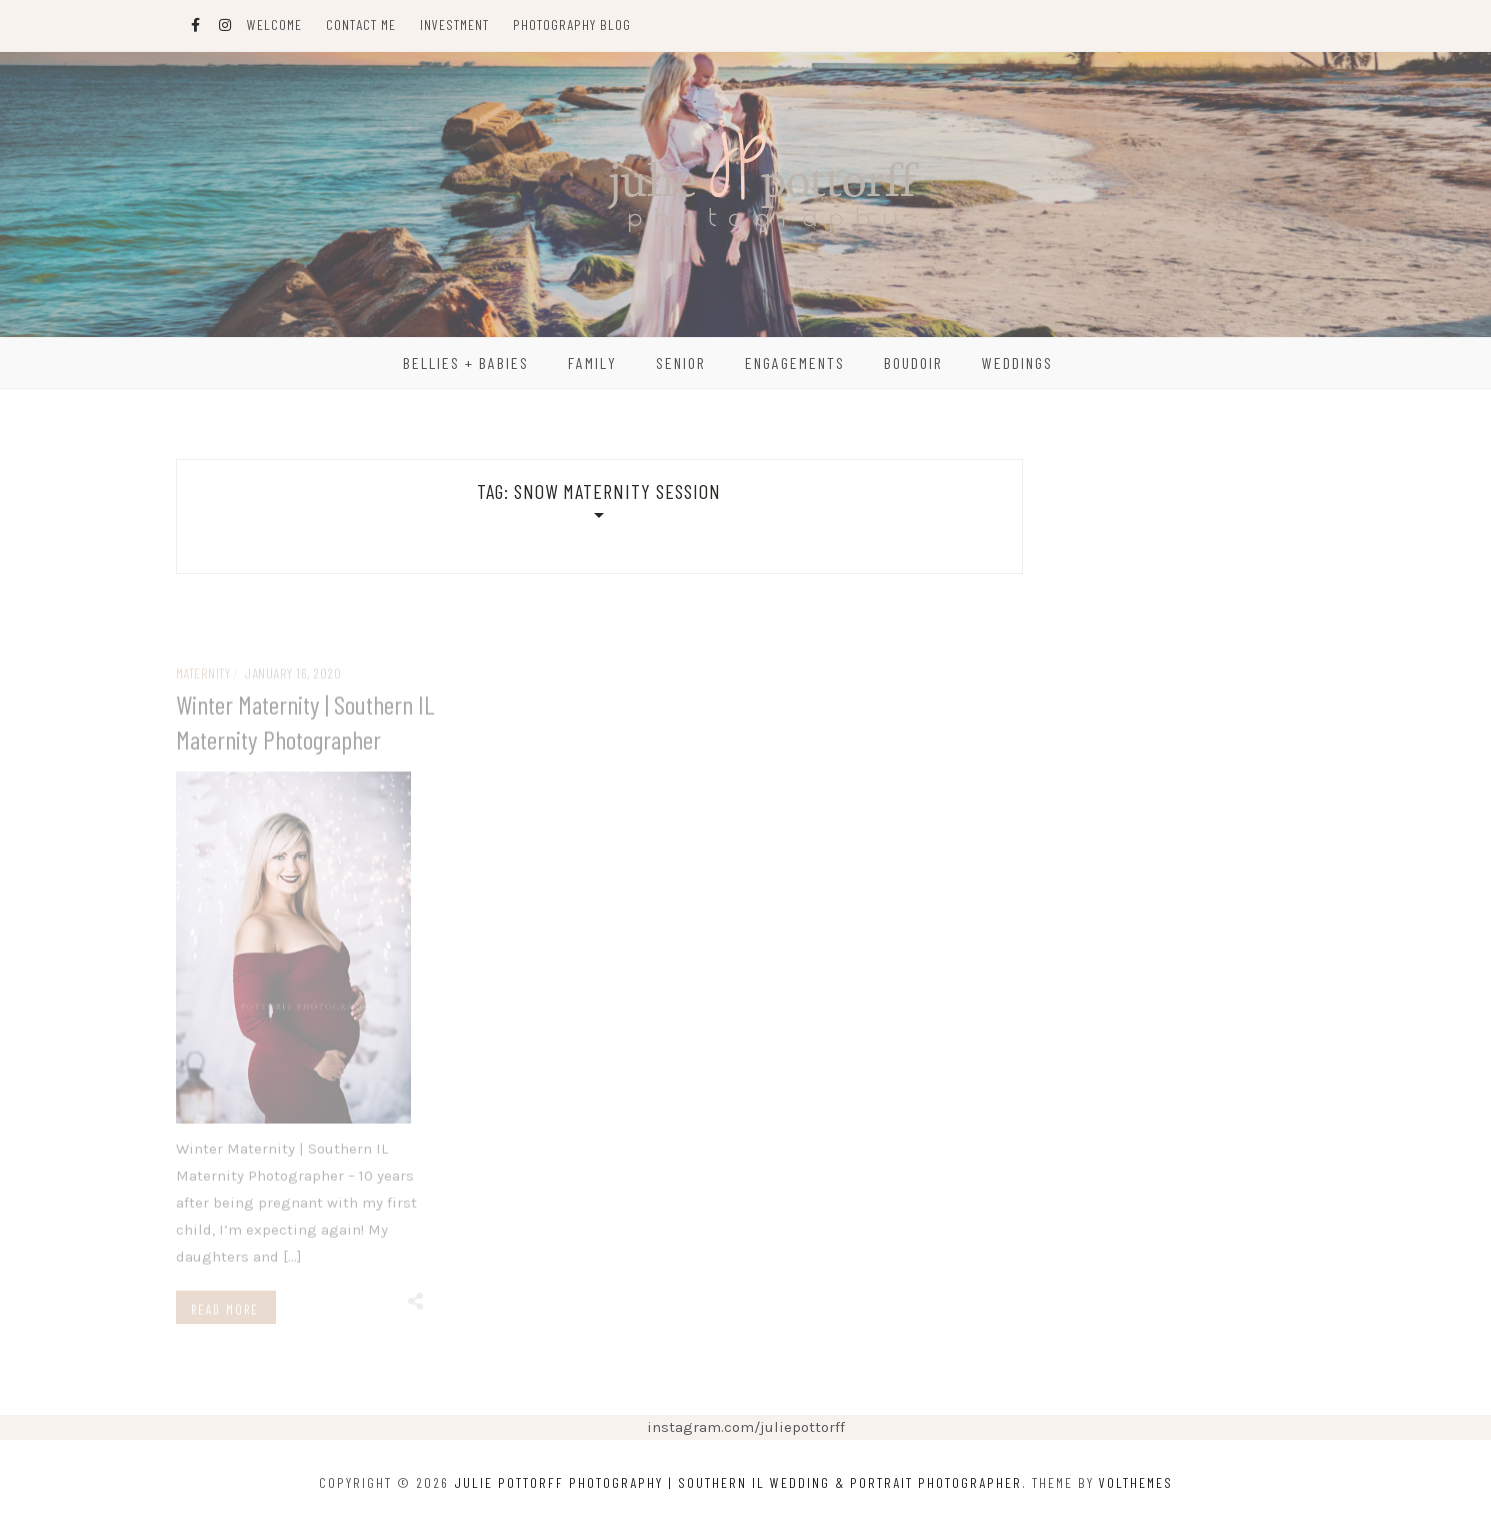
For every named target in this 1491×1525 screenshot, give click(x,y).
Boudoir (913, 362)
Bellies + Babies (466, 362)
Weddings (1017, 362)
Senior (681, 362)
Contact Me (361, 24)
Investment (454, 24)
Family (592, 362)
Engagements (795, 362)
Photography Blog (572, 24)
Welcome (274, 24)
